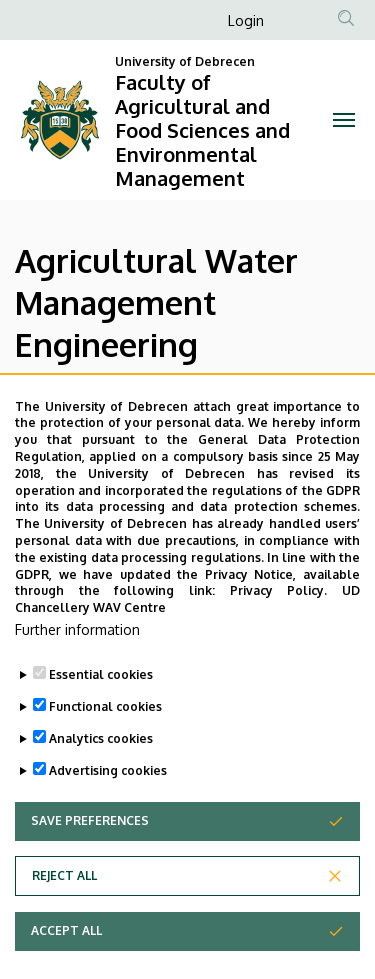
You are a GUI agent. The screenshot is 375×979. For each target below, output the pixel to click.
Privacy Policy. (279, 631)
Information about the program (207, 402)
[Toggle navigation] (344, 120)
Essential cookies (101, 714)
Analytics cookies (101, 778)
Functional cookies (105, 746)
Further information (77, 669)
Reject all (64, 915)
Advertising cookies (108, 810)
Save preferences (90, 860)
